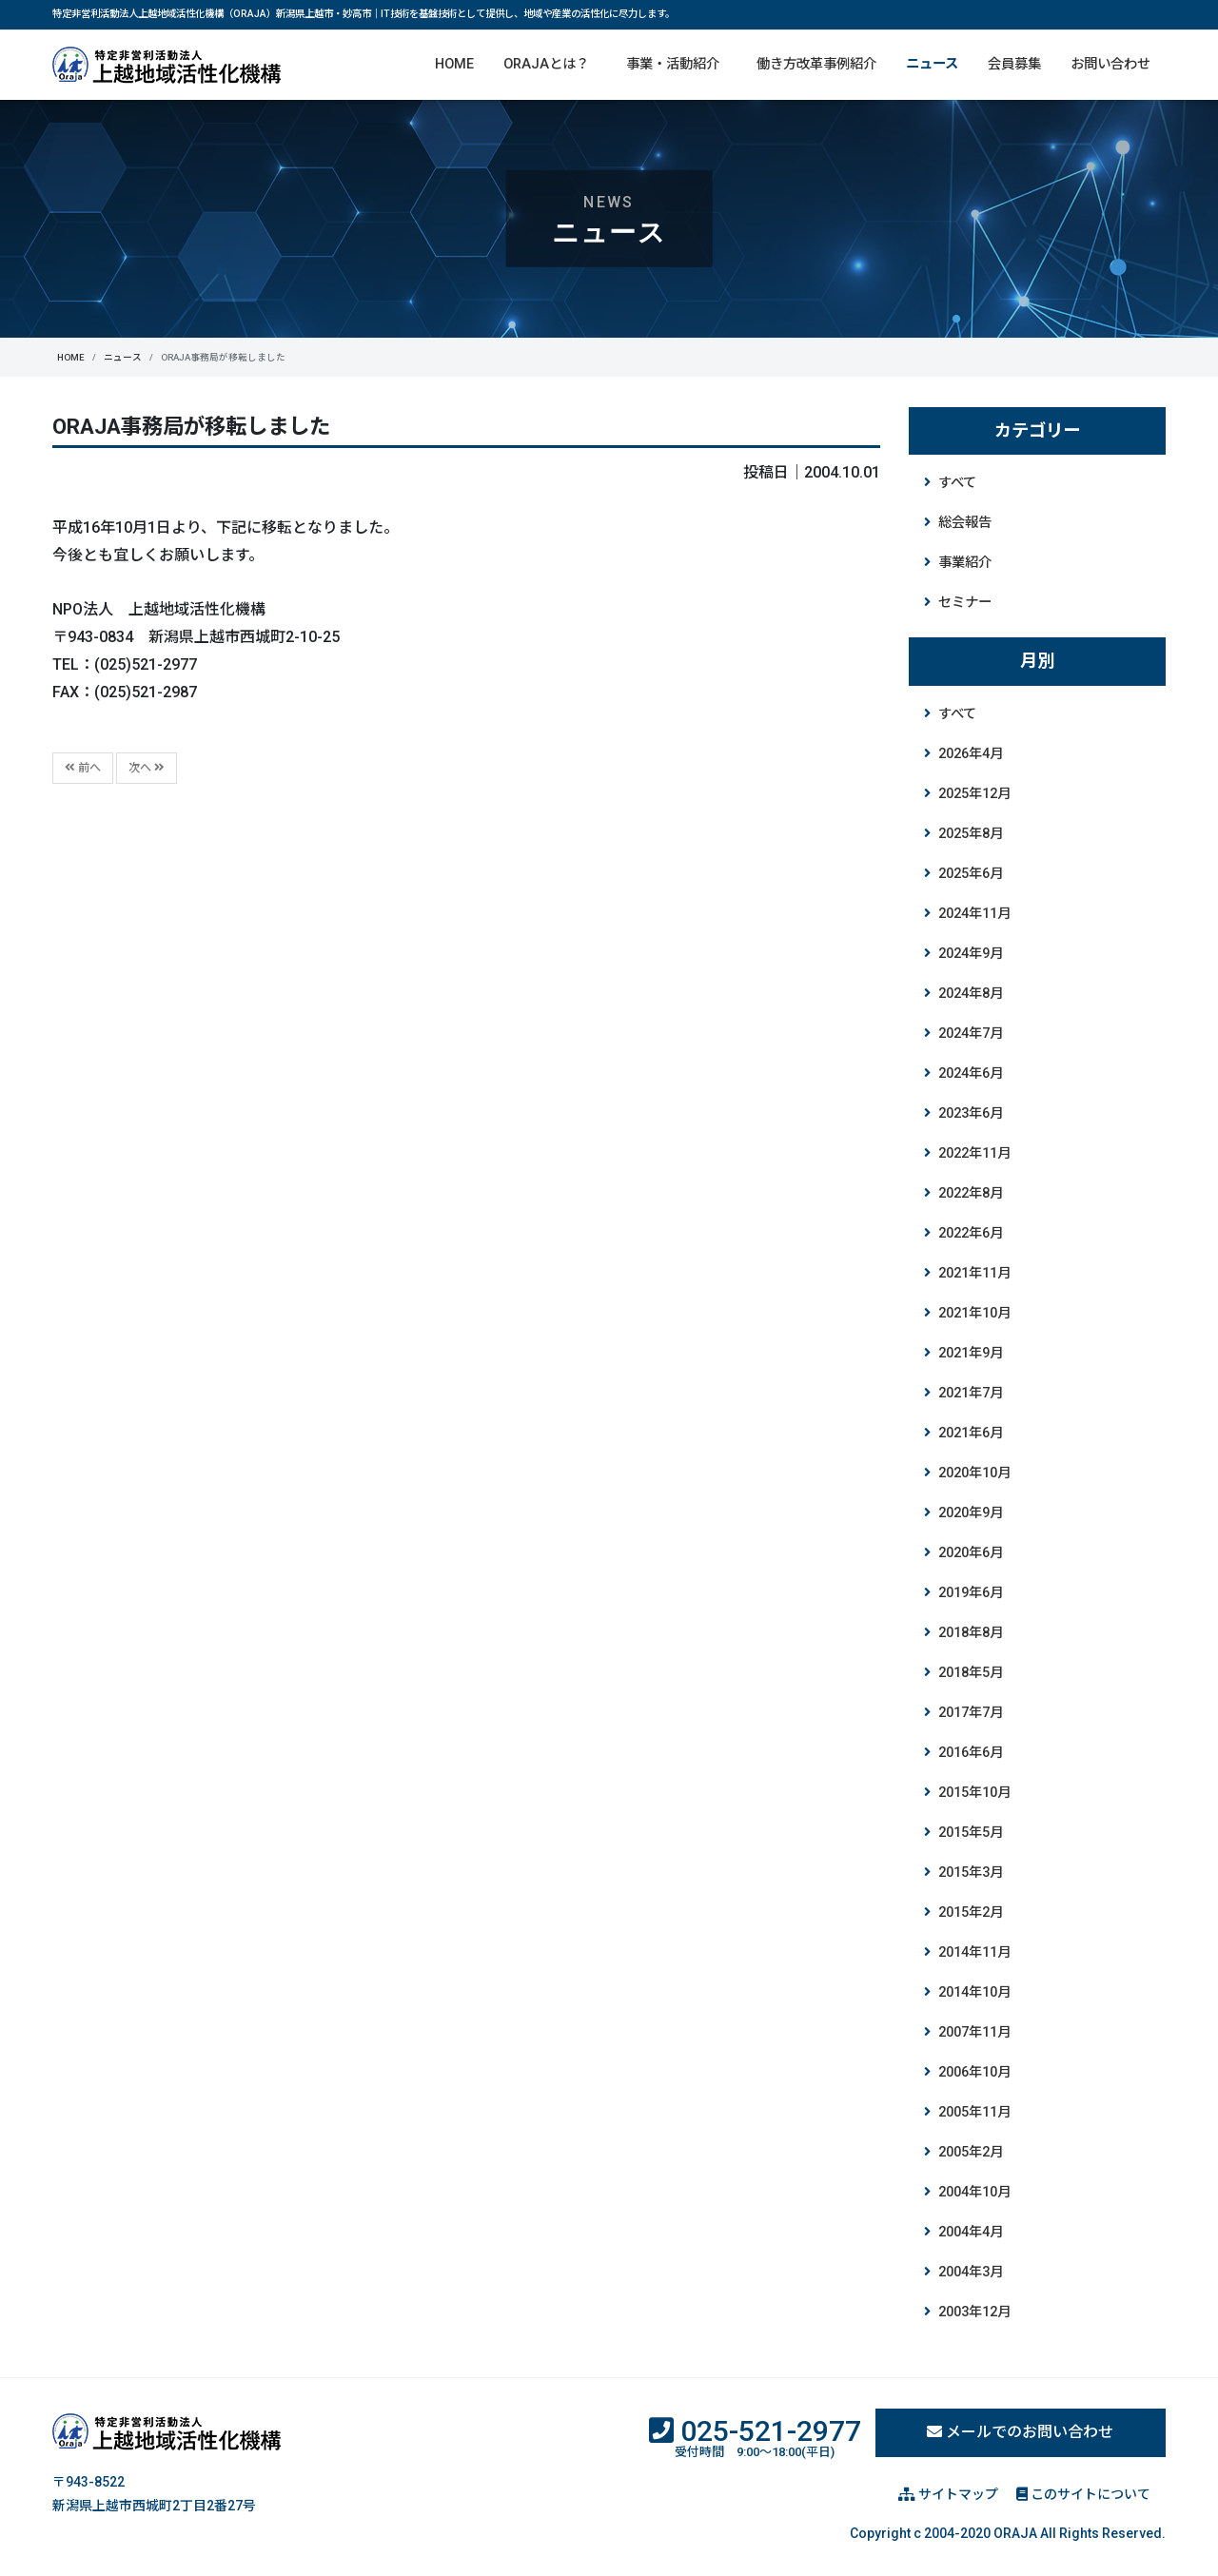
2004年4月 (970, 2232)
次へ (146, 767)
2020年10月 (974, 1473)
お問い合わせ (1110, 64)
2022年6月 (970, 1233)
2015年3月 (970, 1872)
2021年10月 (974, 1313)
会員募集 (1014, 64)
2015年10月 (974, 1793)
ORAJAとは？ (546, 64)
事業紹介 (965, 563)
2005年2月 (970, 2152)
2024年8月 (970, 994)
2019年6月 (970, 1593)
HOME (454, 64)
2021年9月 (970, 1353)
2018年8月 (970, 1633)
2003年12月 (974, 2312)
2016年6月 (970, 1753)
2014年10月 (974, 1992)
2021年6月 (970, 1433)
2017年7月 (970, 1713)
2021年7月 (970, 1393)
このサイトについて (1083, 2494)
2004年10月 (974, 2192)
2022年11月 (974, 1153)
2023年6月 (970, 1113)
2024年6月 (970, 1073)
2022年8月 (970, 1193)
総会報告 (965, 523)
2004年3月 (970, 2272)
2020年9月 (970, 1513)
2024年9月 (970, 954)
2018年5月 (970, 1673)
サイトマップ (948, 2494)
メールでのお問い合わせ (1020, 2432)
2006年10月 (974, 2072)
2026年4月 (970, 754)
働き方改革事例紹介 (816, 64)
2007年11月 (974, 2032)
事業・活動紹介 (672, 64)
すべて (957, 483)
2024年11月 (974, 914)
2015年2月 (970, 1912)
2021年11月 (974, 1273)
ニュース (932, 64)
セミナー (965, 603)
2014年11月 (974, 1952)
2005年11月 (974, 2112)
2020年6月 (970, 1553)
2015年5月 (970, 1833)
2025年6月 (970, 874)
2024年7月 (970, 1033)
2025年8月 (970, 834)
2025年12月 (974, 794)
